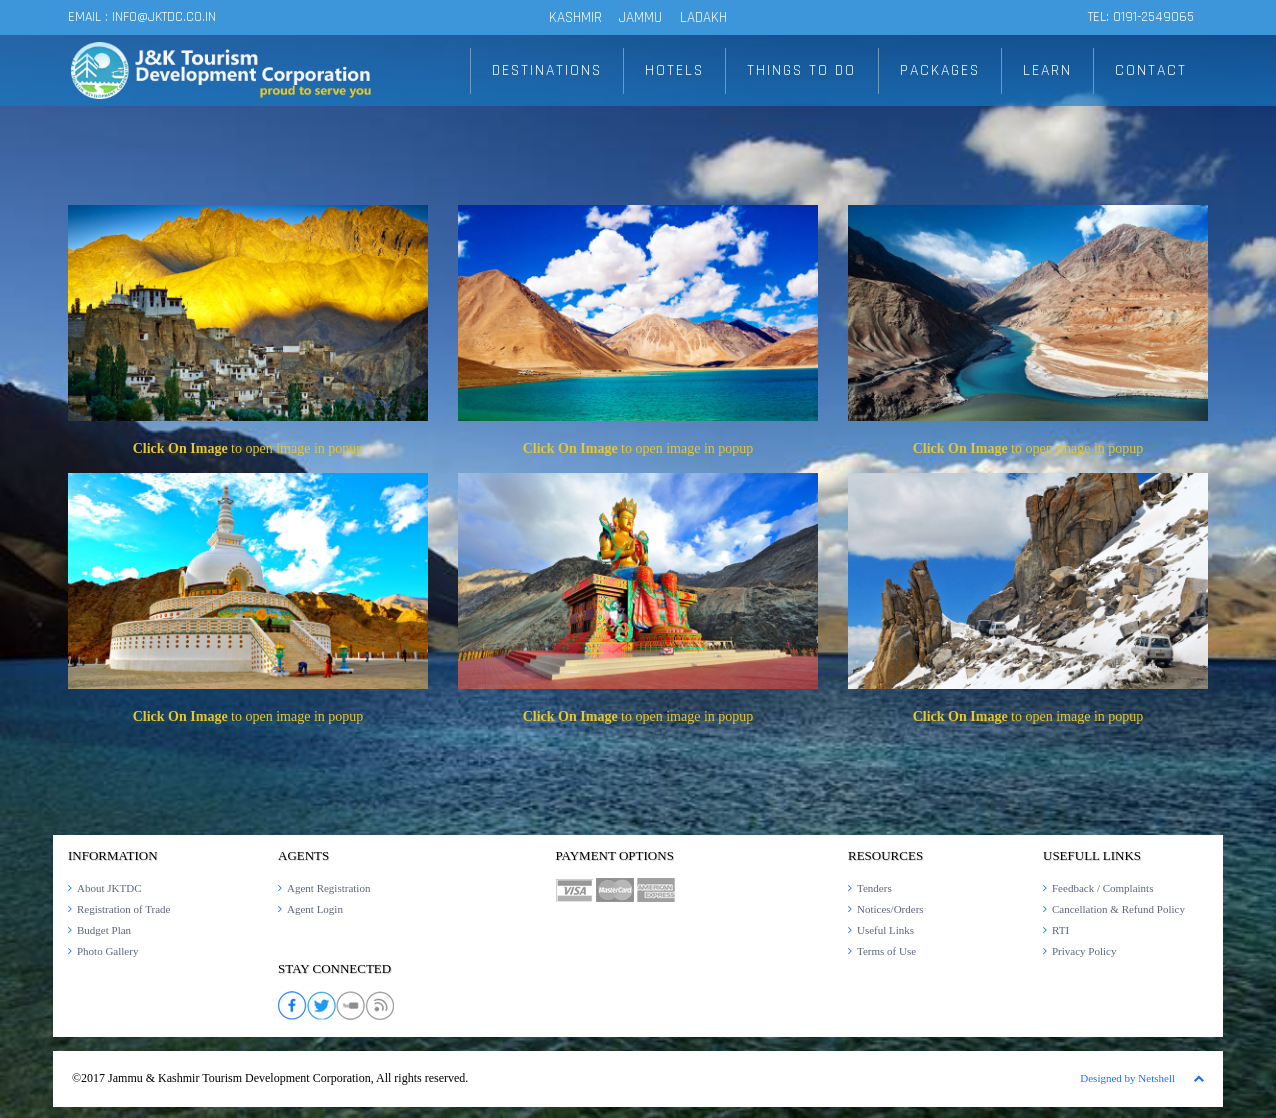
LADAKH (703, 17)
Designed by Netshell (1127, 1078)
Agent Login (315, 909)
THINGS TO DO (803, 70)
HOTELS (677, 70)
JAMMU (642, 17)
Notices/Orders (890, 909)
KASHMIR (575, 17)
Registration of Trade (124, 909)
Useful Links (885, 930)
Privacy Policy (1084, 951)
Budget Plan (104, 930)
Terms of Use (886, 951)
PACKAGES (941, 70)
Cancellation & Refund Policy (1118, 909)
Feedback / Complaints (1102, 888)
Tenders (874, 888)
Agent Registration (328, 888)
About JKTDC (109, 888)
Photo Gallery (107, 951)
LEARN (1049, 70)
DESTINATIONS (549, 70)
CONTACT (1151, 70)
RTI (1060, 930)
